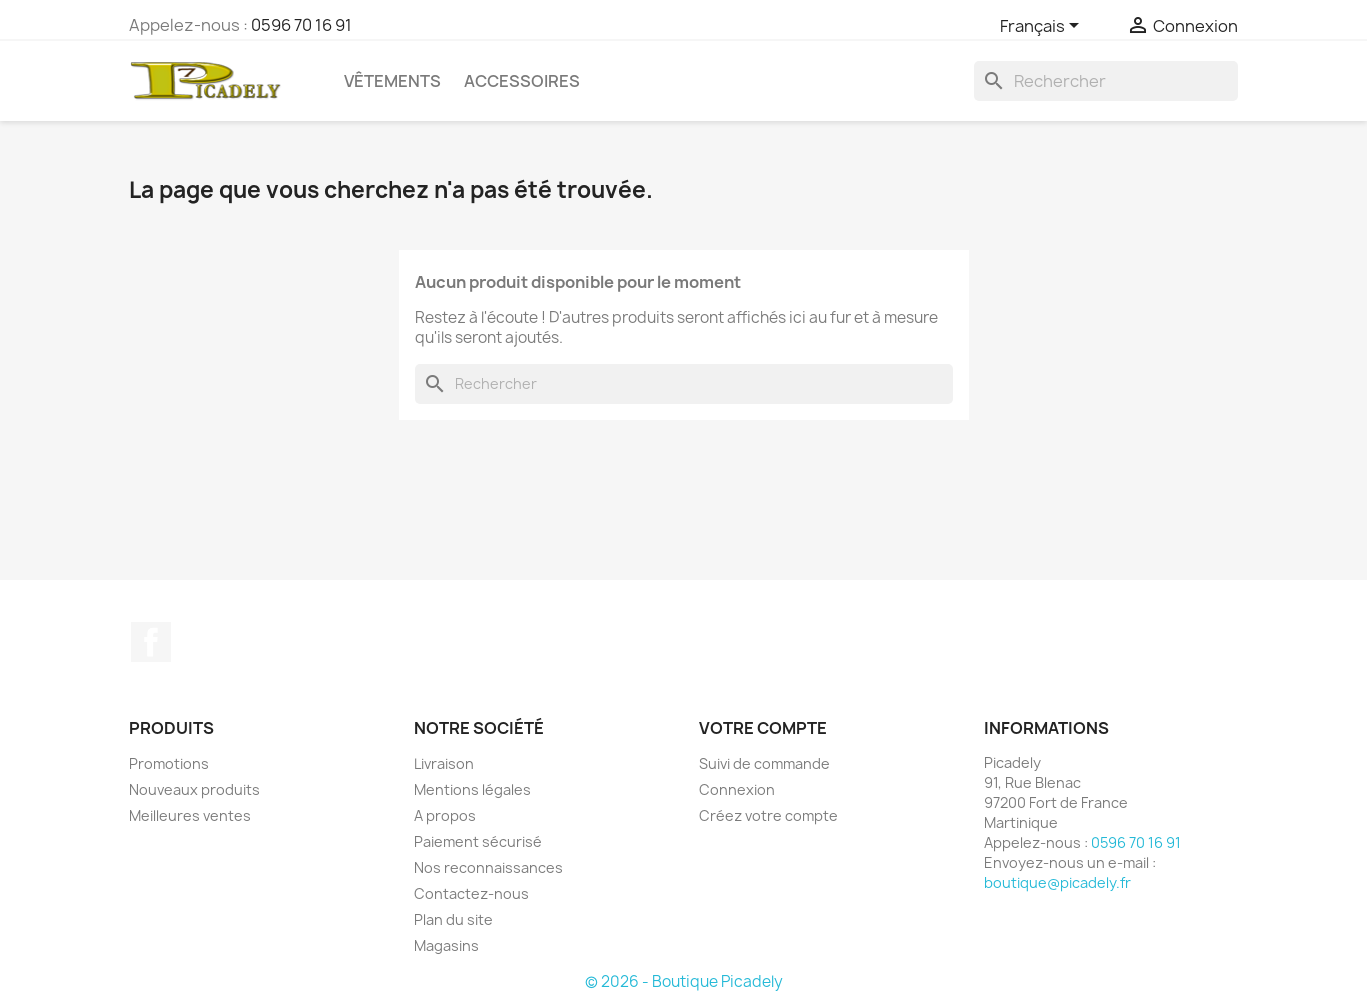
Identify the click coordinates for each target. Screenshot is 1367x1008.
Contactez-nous (471, 893)
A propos (445, 815)
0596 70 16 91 (301, 25)
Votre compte (763, 728)
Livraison (444, 763)
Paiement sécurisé (478, 841)
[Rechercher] (1106, 81)
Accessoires (522, 81)
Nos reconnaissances (488, 867)
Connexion (737, 789)
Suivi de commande (764, 763)
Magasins (446, 945)
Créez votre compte (768, 815)
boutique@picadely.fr (1057, 882)
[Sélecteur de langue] (1043, 27)
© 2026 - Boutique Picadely (684, 981)
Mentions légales (472, 789)
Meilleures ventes (190, 815)
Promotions (169, 763)
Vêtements (392, 81)
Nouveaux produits (194, 789)
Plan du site (453, 919)
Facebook (151, 642)
